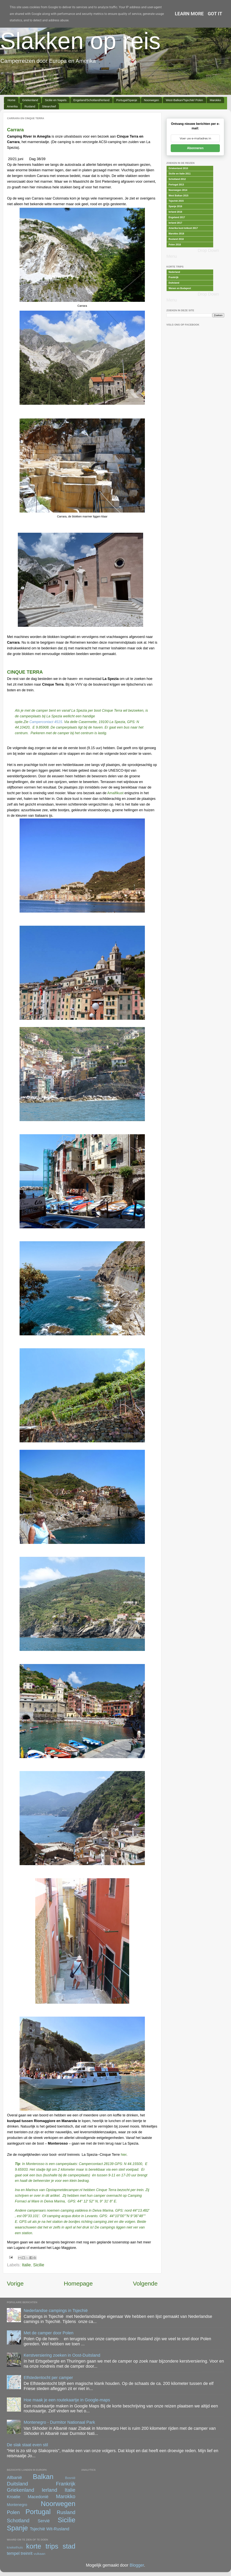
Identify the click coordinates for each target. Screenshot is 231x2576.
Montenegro (17, 2505)
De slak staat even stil (27, 2444)
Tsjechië (37, 2528)
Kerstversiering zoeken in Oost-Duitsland (62, 2355)
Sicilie (38, 2264)
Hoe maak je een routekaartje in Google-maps (67, 2399)
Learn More (189, 13)
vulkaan (39, 2554)
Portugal (38, 2511)
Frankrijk (65, 2483)
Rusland (29, 106)
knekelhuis (15, 2547)
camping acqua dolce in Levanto (72, 2216)
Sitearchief (49, 106)
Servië (44, 2520)
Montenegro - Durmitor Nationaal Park (59, 2422)
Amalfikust (116, 793)
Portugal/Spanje (126, 100)
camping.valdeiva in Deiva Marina (86, 2210)
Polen (13, 2512)
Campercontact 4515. (46, 722)
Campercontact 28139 (96, 2164)
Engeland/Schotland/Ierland (91, 100)
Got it (215, 13)
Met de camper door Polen (48, 2332)
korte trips (42, 2546)
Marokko (215, 100)
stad (69, 2546)
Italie (26, 2264)
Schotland (18, 2520)
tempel (13, 2553)
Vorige (15, 2283)
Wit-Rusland (57, 2528)
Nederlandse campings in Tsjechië (56, 2310)
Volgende (145, 2283)
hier (123, 2155)
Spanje (17, 2528)
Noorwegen (151, 100)
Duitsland (17, 2483)
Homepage (78, 2283)
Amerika (12, 106)
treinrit (26, 2553)
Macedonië (38, 2496)
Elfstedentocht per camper (48, 2377)
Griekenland (30, 100)
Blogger (137, 2565)
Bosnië (70, 2478)
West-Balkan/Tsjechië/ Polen (184, 100)
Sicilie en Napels (56, 100)
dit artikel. (53, 2196)
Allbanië (14, 2477)
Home (11, 100)
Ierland (49, 2490)
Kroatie (13, 2496)
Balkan (43, 2476)
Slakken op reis (80, 41)
